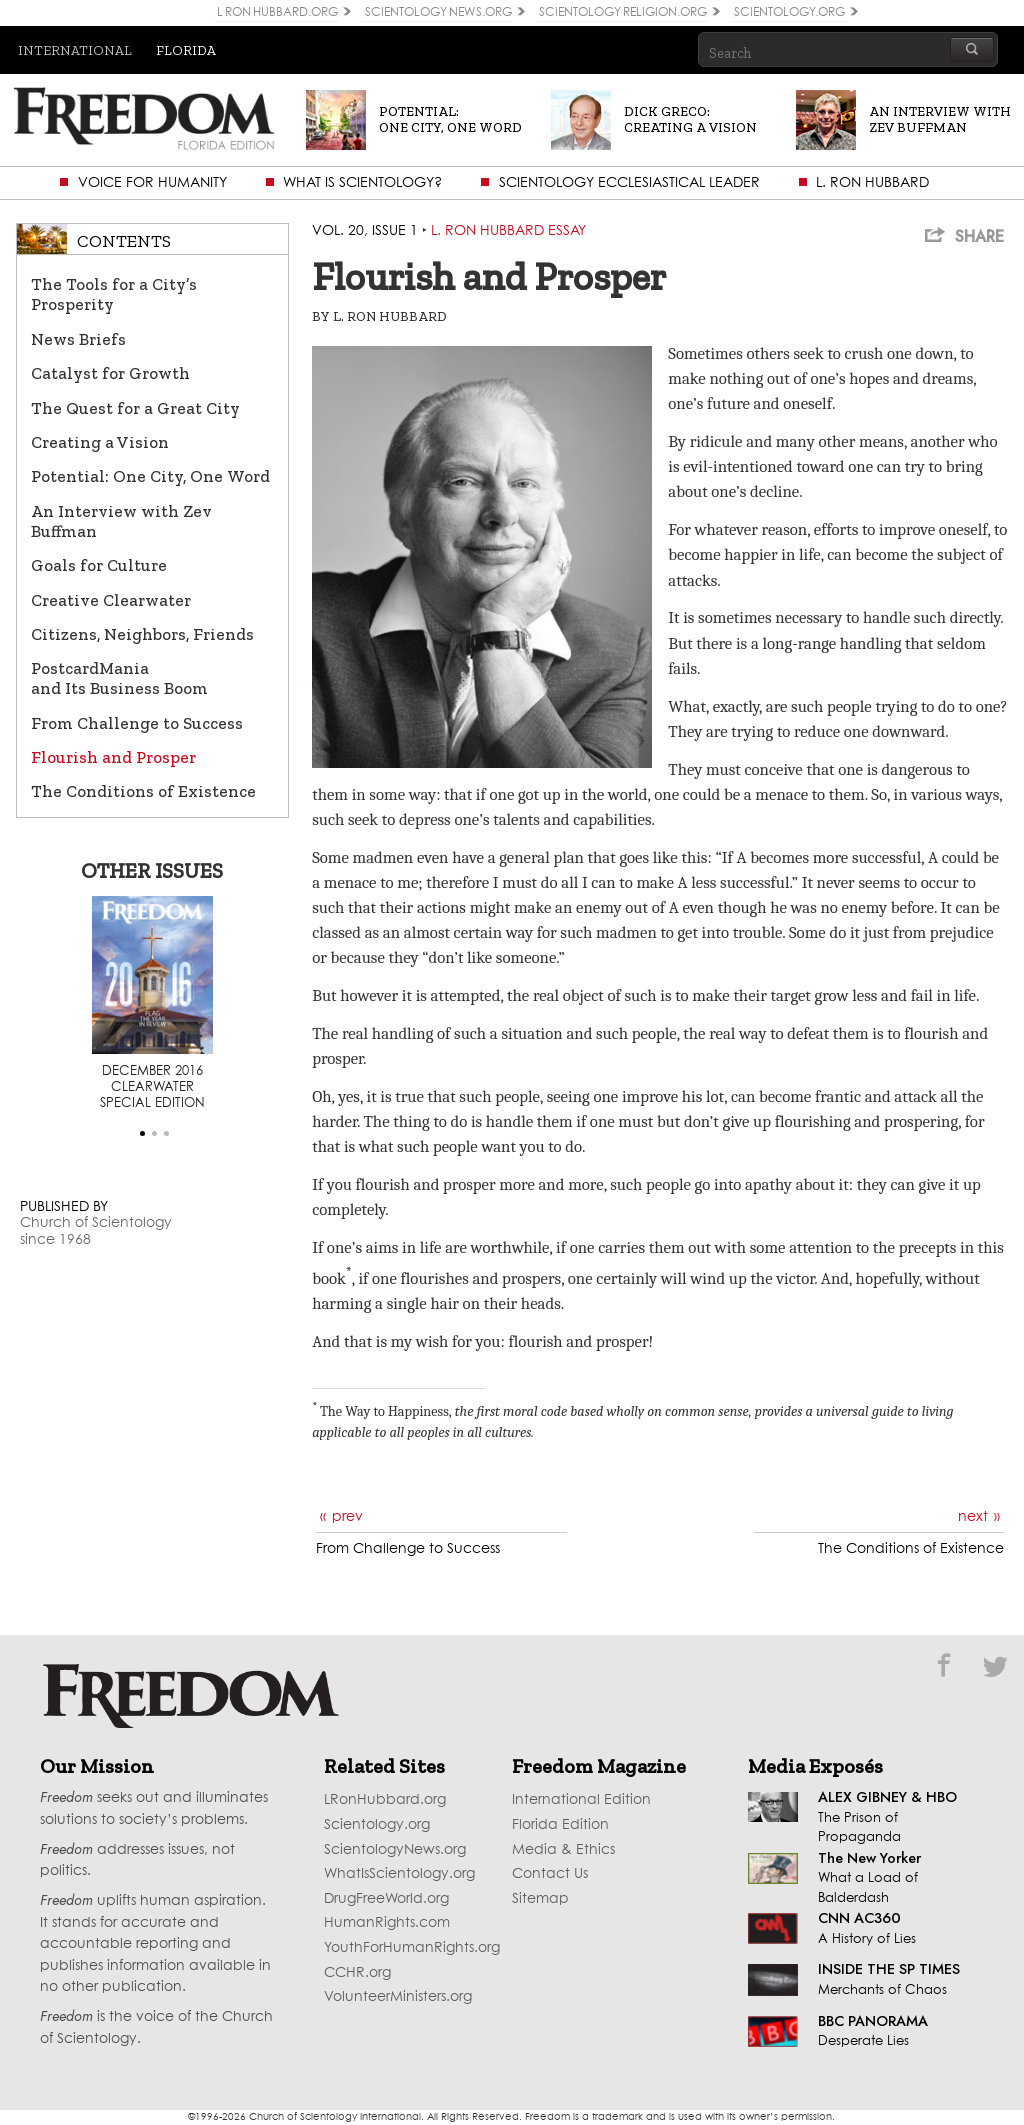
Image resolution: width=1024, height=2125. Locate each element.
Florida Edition (560, 1825)
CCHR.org (357, 1973)
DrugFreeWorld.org (386, 1899)
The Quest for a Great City (135, 408)
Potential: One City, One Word (150, 476)
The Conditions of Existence (143, 791)
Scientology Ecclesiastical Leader (629, 183)
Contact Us (550, 1874)
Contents (124, 241)
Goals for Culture (99, 565)
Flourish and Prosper (113, 757)
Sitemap (540, 1899)
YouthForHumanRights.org (412, 1948)
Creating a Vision (100, 442)
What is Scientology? (362, 183)
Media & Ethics (563, 1850)
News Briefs (78, 339)
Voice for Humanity (152, 183)
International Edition (581, 1800)
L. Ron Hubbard (872, 183)
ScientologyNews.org (395, 1850)
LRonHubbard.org (385, 1800)
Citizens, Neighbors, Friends (142, 634)
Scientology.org (377, 1825)
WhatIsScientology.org (399, 1874)
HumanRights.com (387, 1923)
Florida (186, 50)
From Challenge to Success (137, 723)
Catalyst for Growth (110, 373)
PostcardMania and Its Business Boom (119, 678)
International (75, 50)
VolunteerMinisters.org (398, 1997)
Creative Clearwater (111, 600)
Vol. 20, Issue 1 (365, 231)
